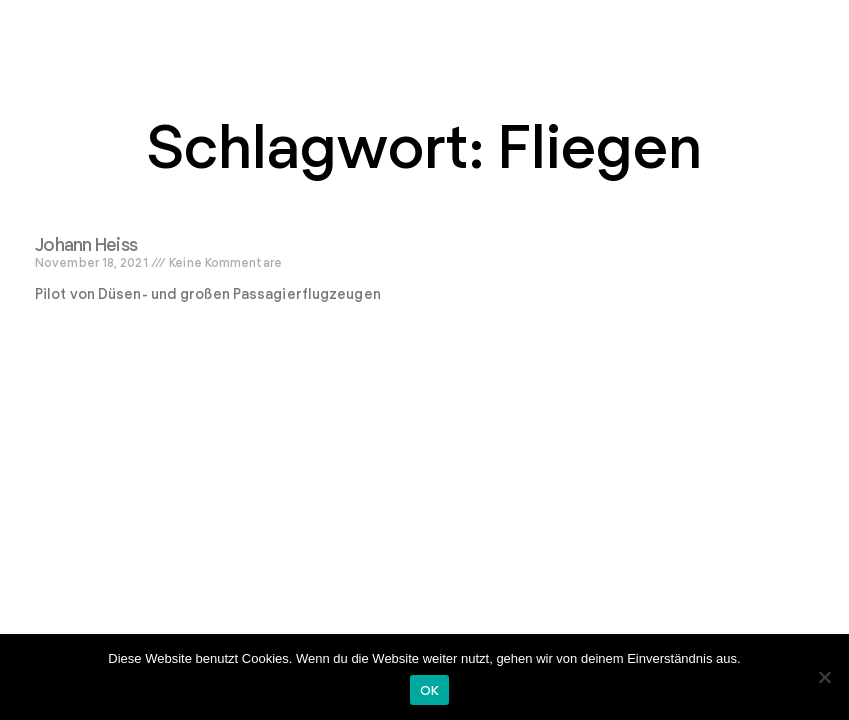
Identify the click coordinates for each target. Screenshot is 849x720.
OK (430, 690)
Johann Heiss (86, 244)
